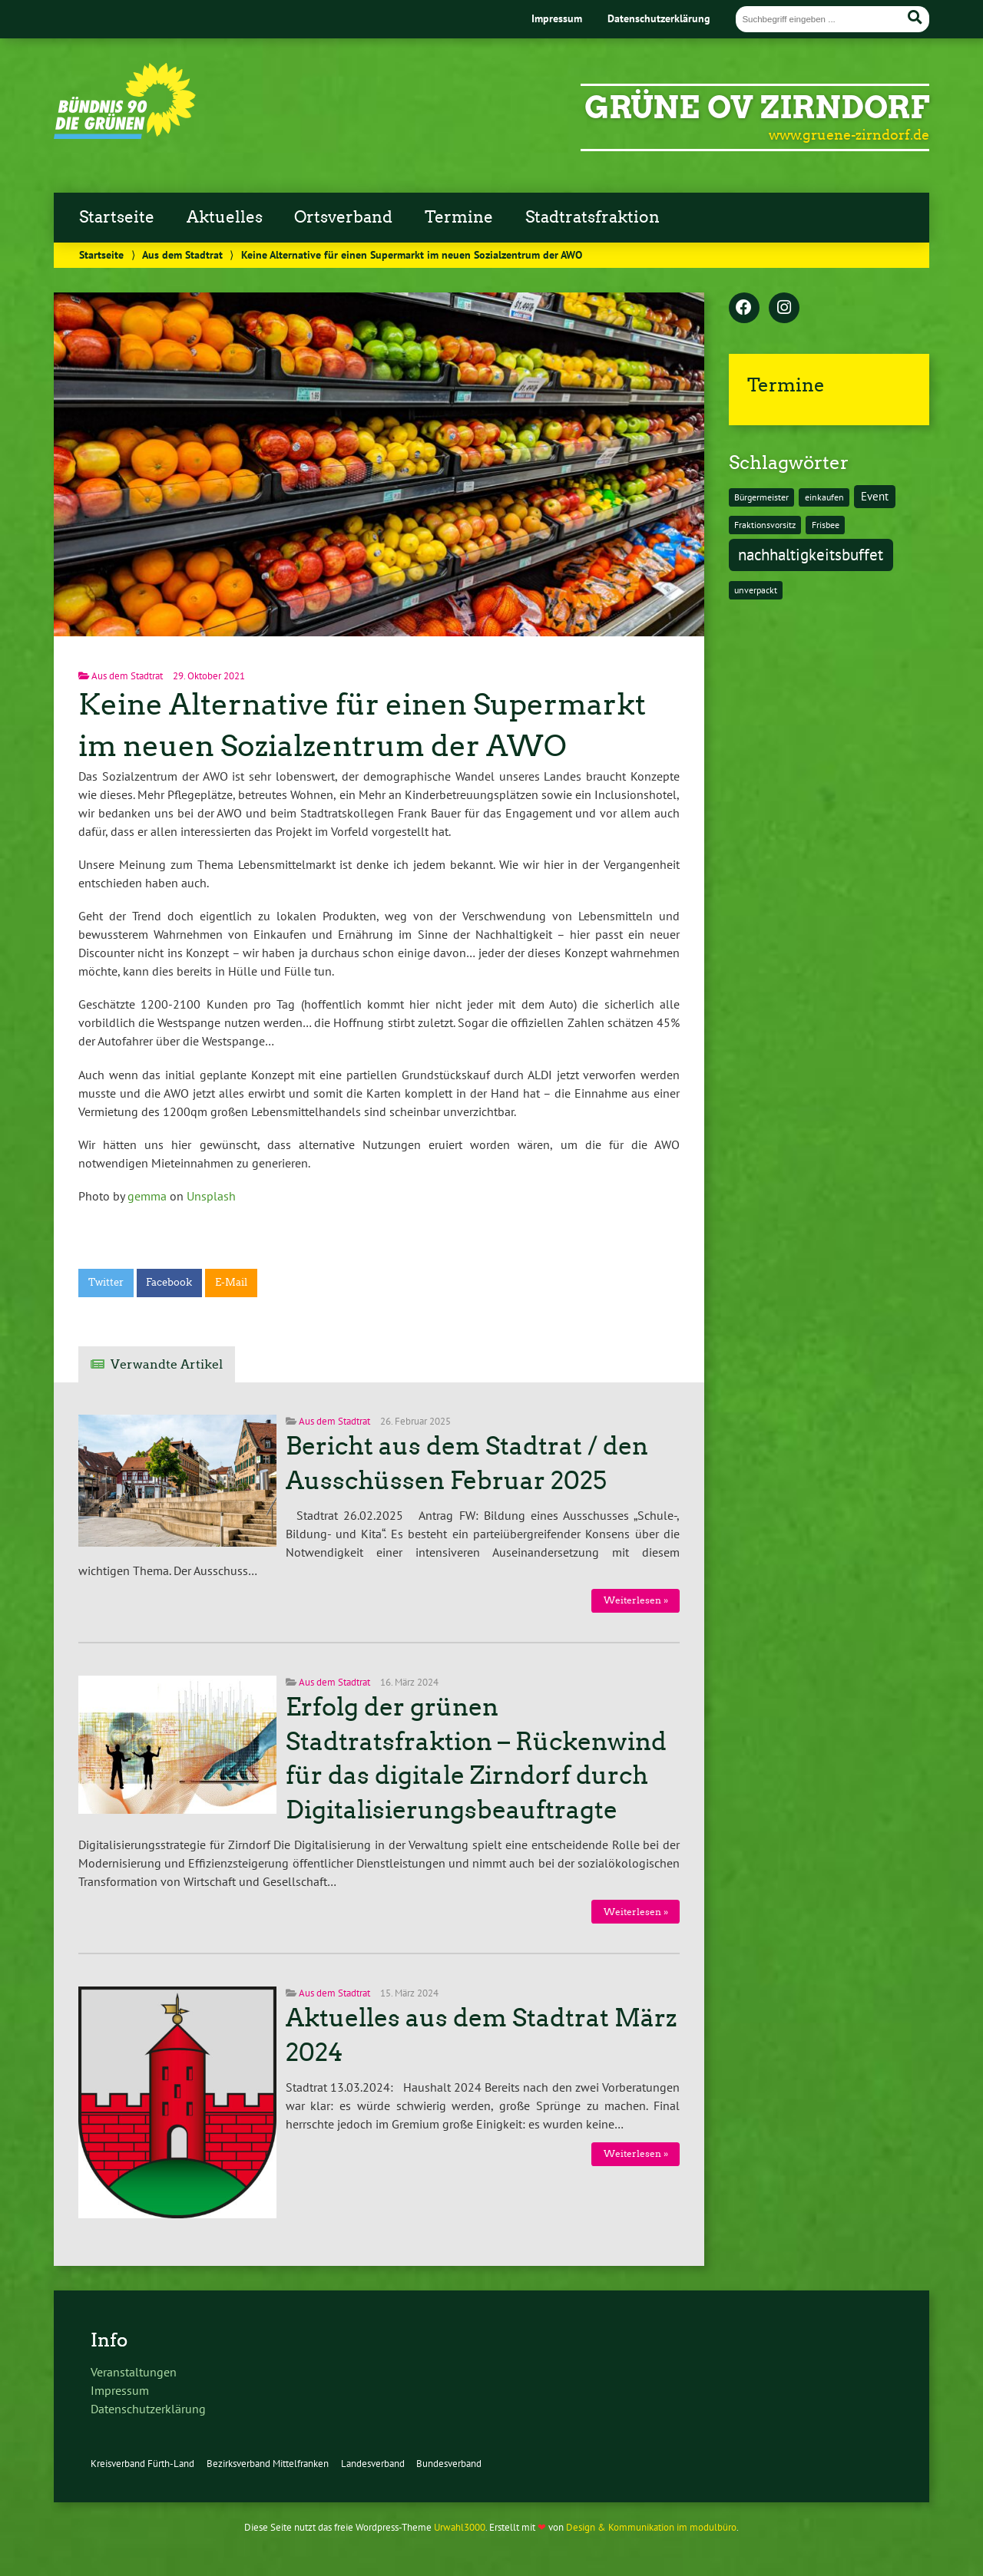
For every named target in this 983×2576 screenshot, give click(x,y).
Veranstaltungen (134, 2371)
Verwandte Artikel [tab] (167, 1364)
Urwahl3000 (459, 2527)
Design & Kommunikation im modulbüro (651, 2527)
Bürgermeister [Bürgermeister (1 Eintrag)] (761, 497)
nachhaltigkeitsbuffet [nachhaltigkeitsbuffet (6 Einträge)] (810, 554)
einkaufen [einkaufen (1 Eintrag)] (824, 497)
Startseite (116, 217)
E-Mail (231, 1282)
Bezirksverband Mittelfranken (268, 2463)
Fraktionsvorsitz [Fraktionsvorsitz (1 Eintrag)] (765, 524)
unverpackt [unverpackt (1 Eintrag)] (755, 590)
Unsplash (211, 1196)
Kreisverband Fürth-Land (142, 2463)
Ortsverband (343, 217)
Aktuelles (225, 217)
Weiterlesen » (636, 1600)
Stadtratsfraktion (592, 217)
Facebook (169, 1282)
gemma (147, 1196)
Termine (459, 217)
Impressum (556, 18)
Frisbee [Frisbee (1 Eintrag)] (825, 524)
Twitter (106, 1282)
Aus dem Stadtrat (182, 254)
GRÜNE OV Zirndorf (756, 107)
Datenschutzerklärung (658, 18)
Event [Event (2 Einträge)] (875, 496)
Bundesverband (449, 2463)
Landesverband (373, 2463)
